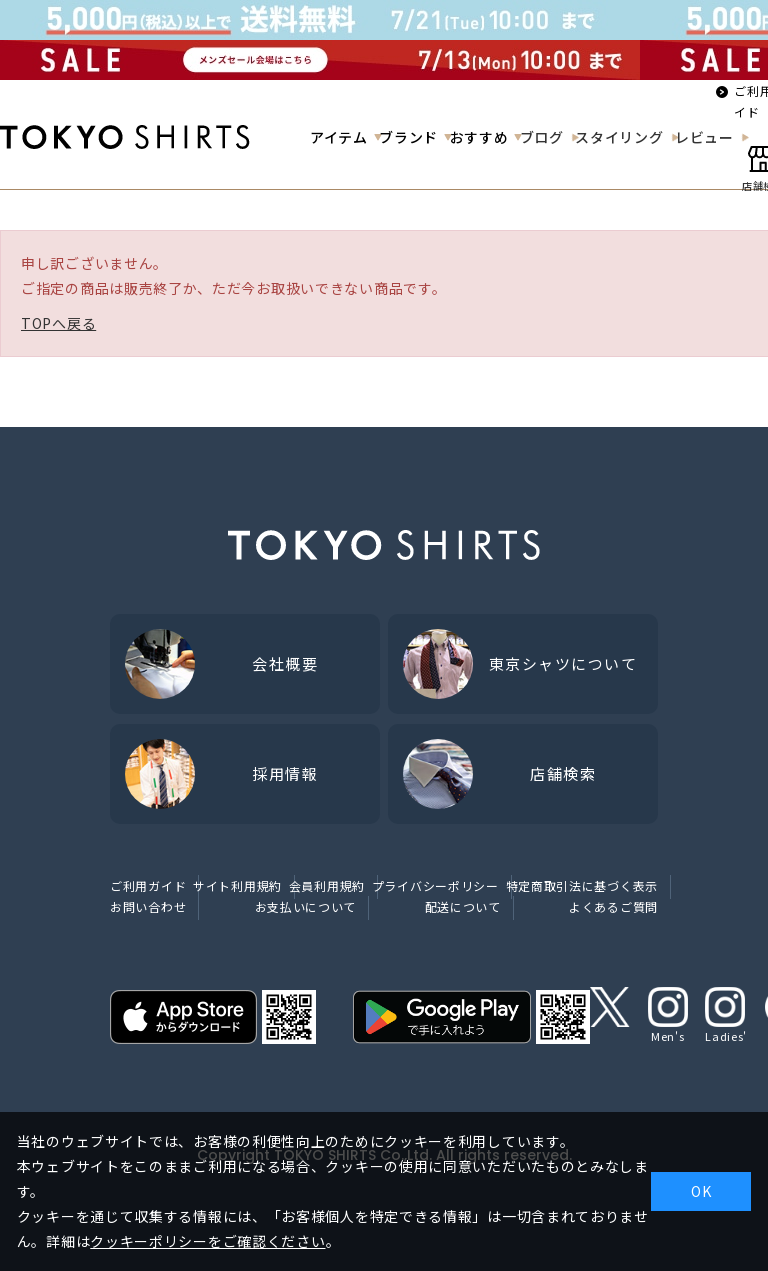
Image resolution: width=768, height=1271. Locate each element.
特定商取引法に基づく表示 (582, 885)
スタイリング (619, 137)
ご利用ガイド (148, 885)
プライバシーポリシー (435, 885)
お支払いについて (306, 906)
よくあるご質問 (613, 906)
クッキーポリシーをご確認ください (207, 1241)
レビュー (704, 137)
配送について (463, 906)
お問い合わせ (148, 906)
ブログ (542, 137)
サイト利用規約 (237, 885)
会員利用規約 (327, 885)
